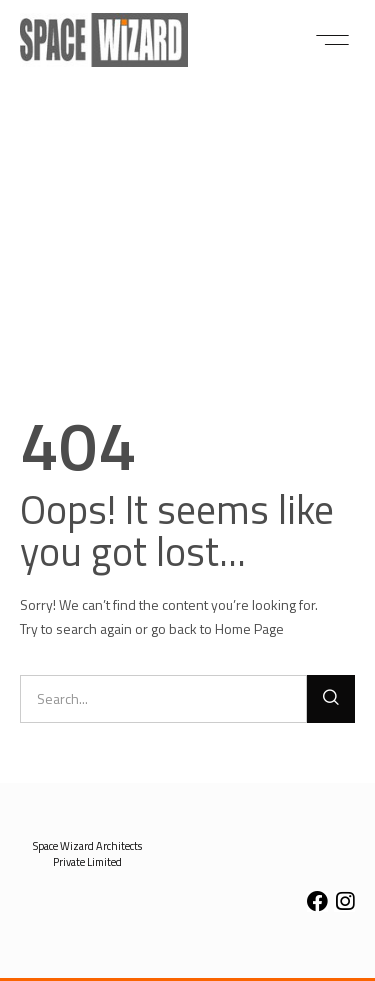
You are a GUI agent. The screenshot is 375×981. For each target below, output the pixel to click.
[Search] (331, 699)
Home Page (249, 628)
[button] (332, 40)
